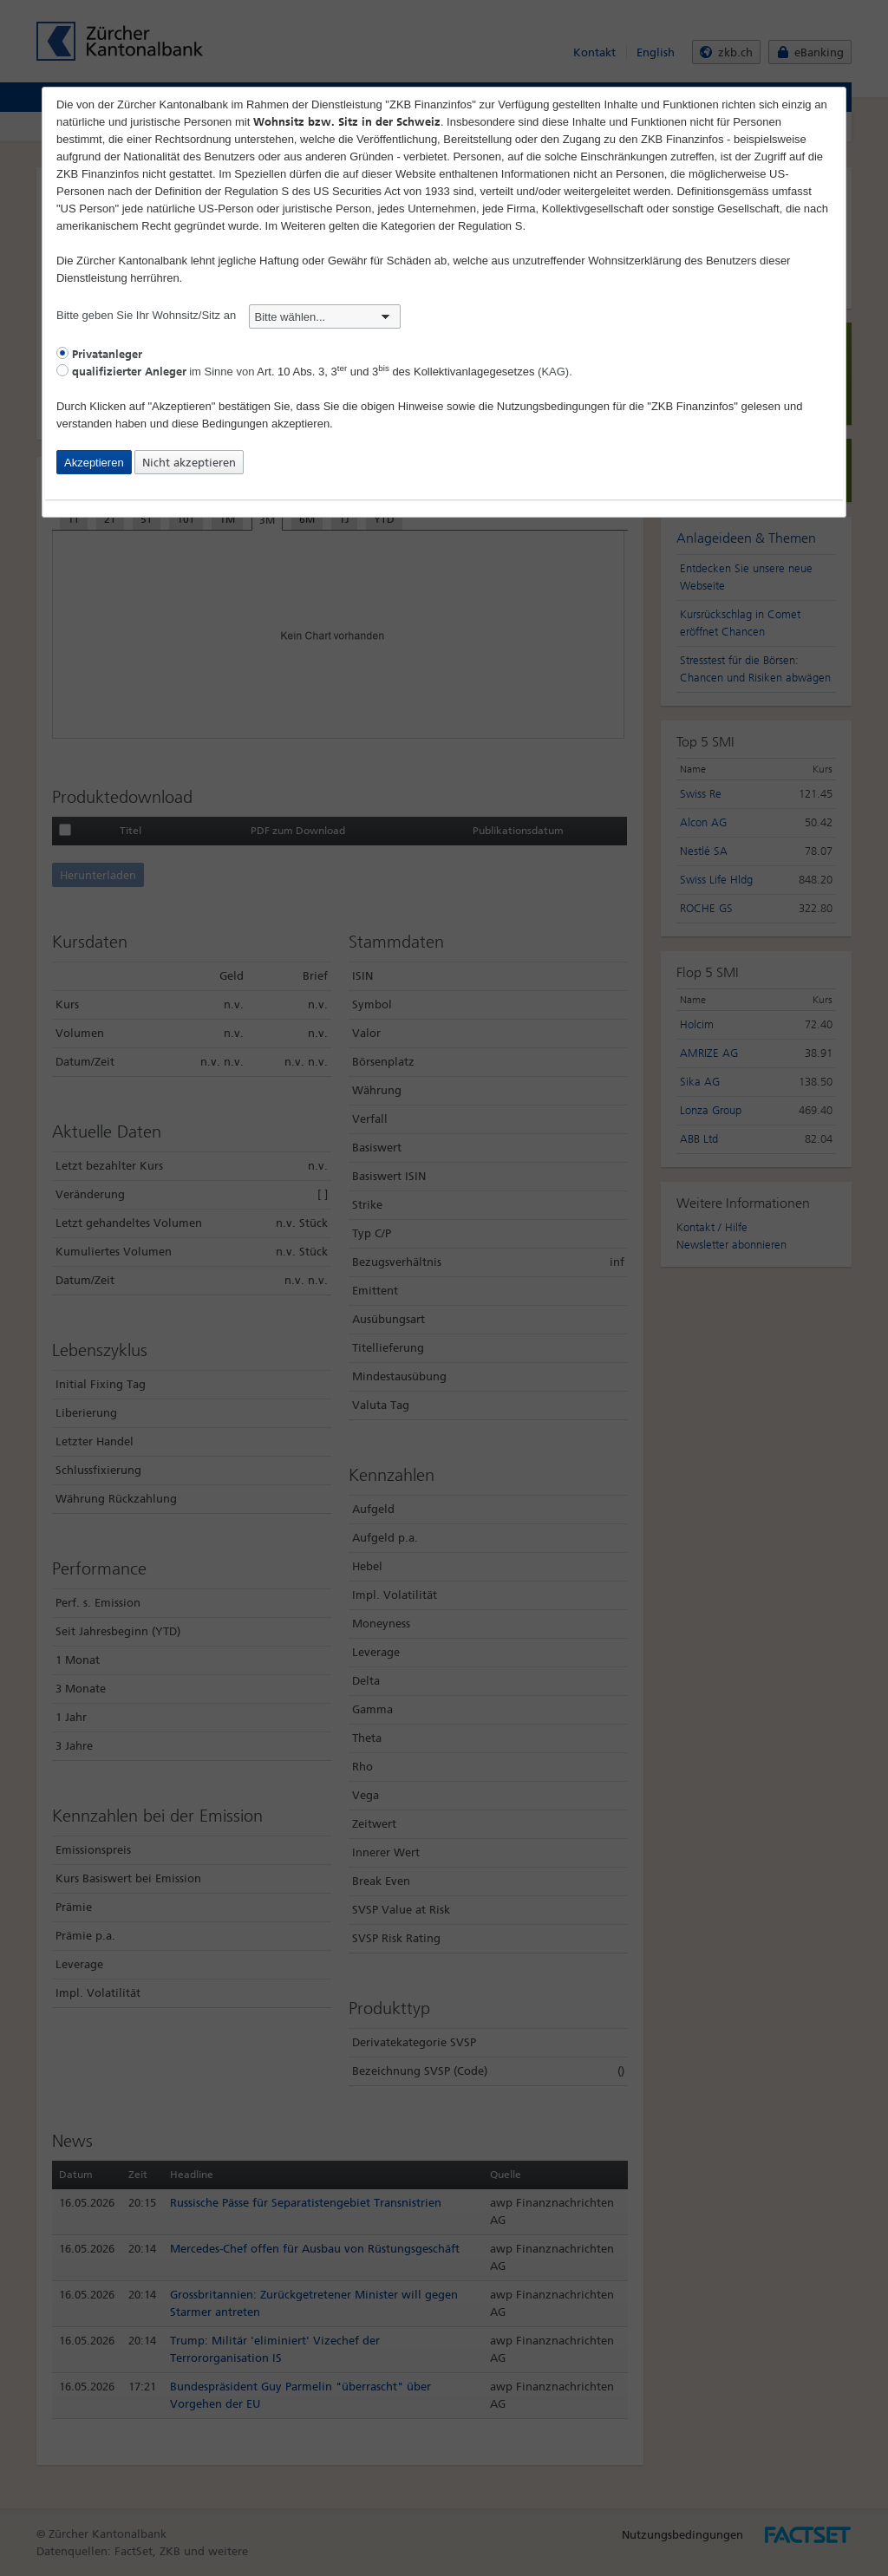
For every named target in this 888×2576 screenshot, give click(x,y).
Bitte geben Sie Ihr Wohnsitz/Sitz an (228, 315)
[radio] (62, 353)
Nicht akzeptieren (189, 462)
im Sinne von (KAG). (314, 371)
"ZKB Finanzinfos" (692, 406)
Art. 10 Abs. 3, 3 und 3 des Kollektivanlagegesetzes (395, 371)
